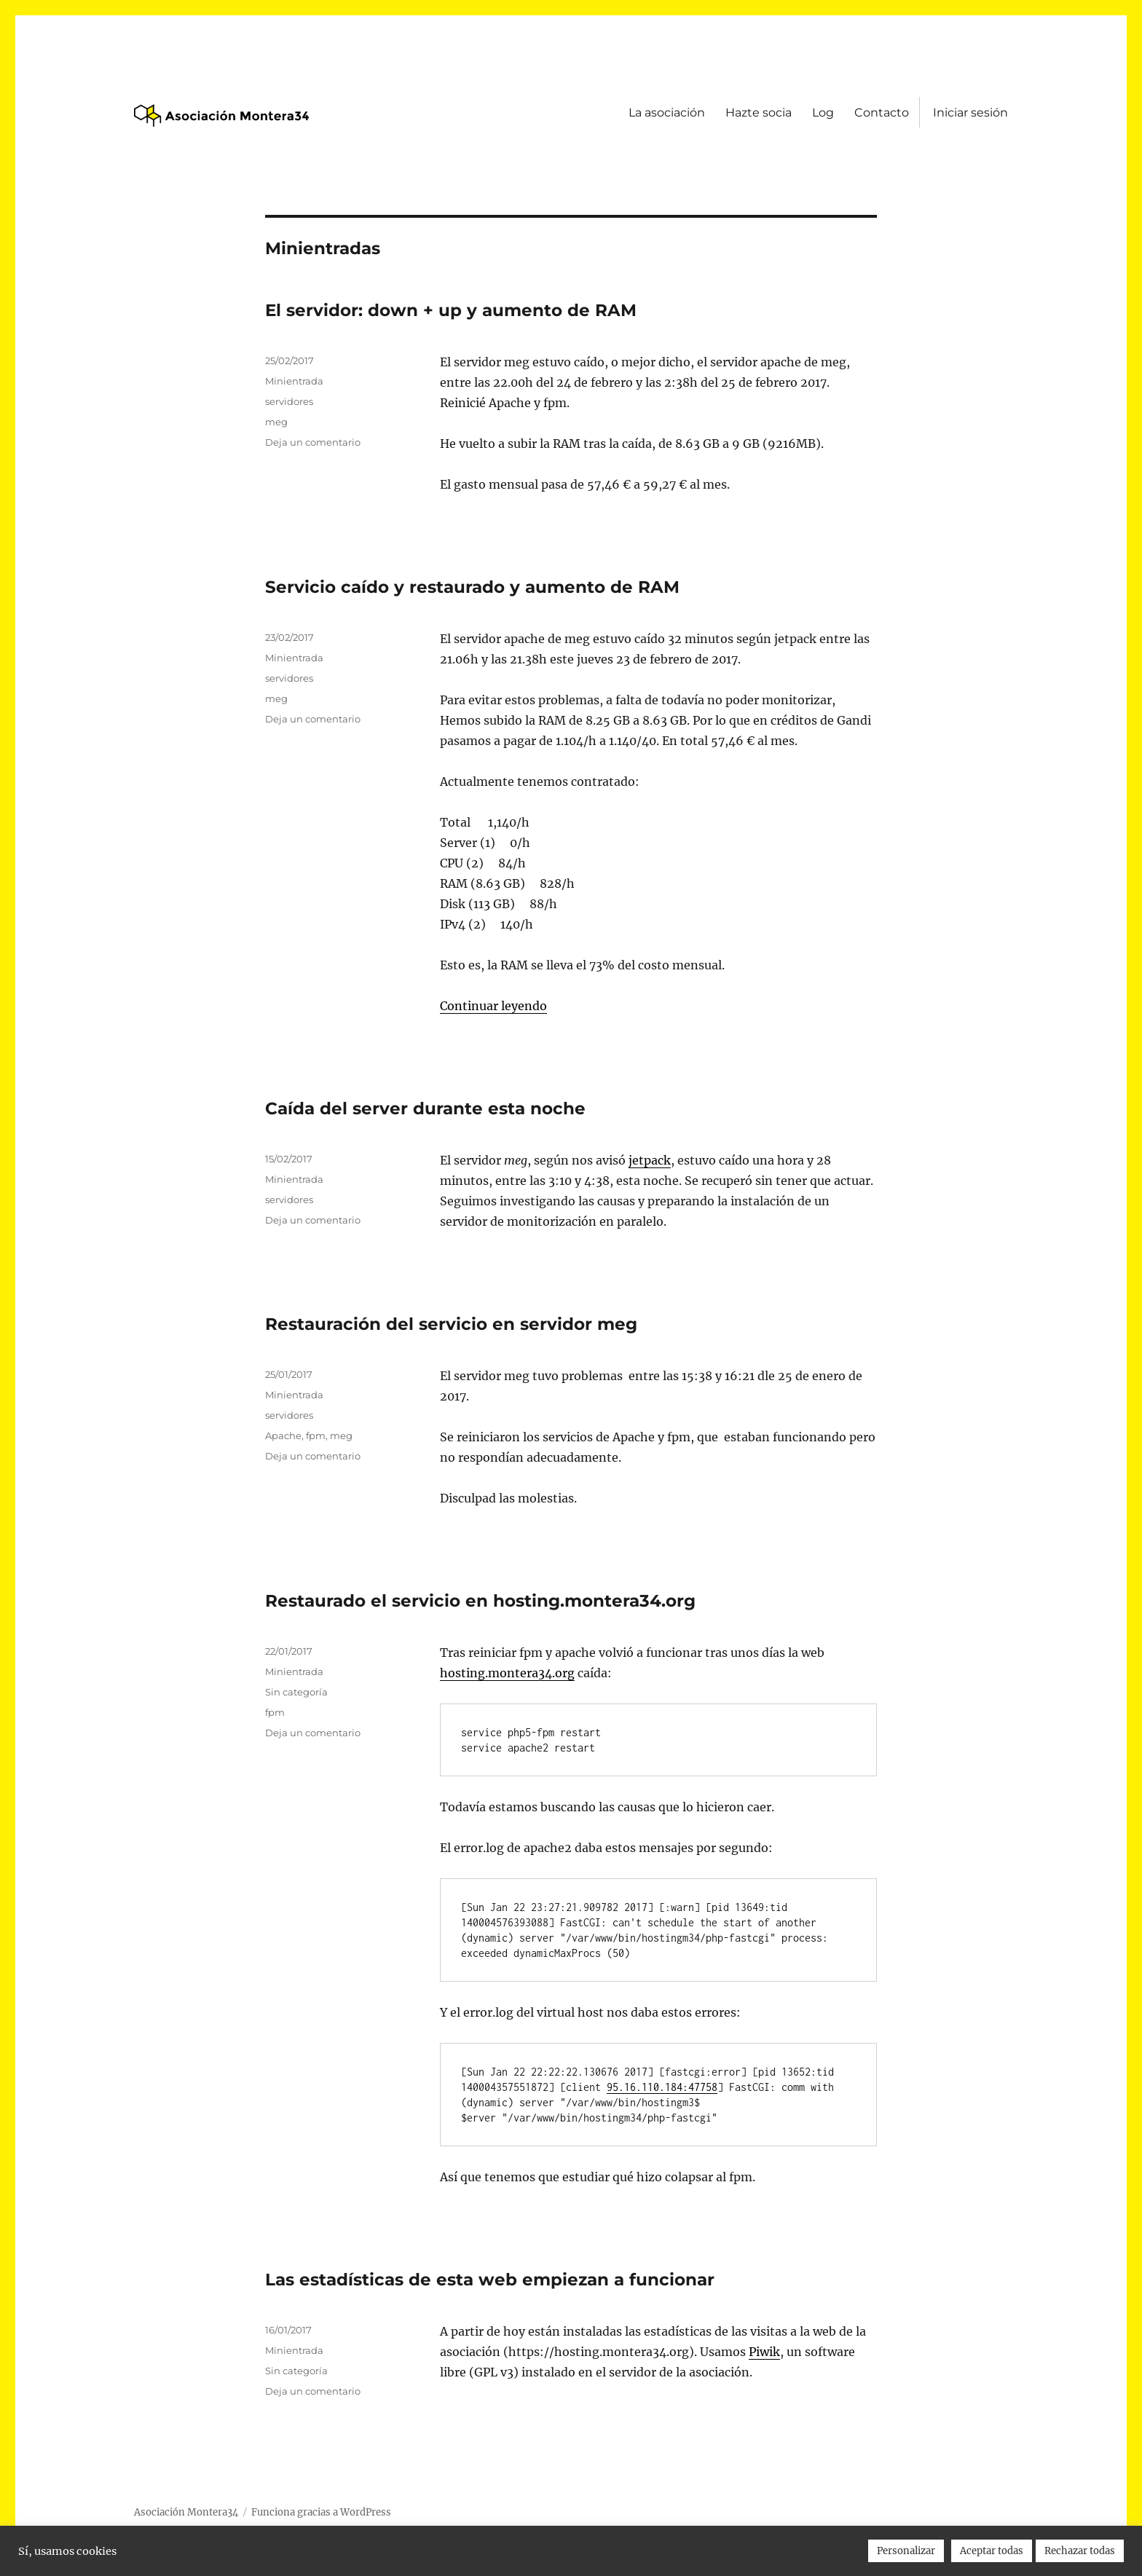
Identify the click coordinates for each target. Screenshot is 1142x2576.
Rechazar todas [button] (1079, 2551)
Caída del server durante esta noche (425, 1108)
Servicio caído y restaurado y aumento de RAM (472, 587)
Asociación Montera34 (186, 2512)
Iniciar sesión (970, 112)
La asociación (667, 112)
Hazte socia (758, 112)
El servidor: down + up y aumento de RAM (451, 310)
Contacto (881, 112)
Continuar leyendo (493, 1006)
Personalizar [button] (906, 2551)
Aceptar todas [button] (991, 2551)
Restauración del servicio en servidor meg (451, 1324)
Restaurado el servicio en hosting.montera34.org (480, 1601)
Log (823, 112)
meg (276, 422)
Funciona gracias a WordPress (321, 2512)
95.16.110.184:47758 (662, 2087)
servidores (289, 401)
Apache (283, 1435)
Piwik (764, 2351)
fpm (316, 1435)
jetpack (650, 1160)
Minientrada (294, 381)
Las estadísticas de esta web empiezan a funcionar (489, 2279)
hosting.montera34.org (507, 1673)
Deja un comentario (313, 442)
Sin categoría (296, 1692)
